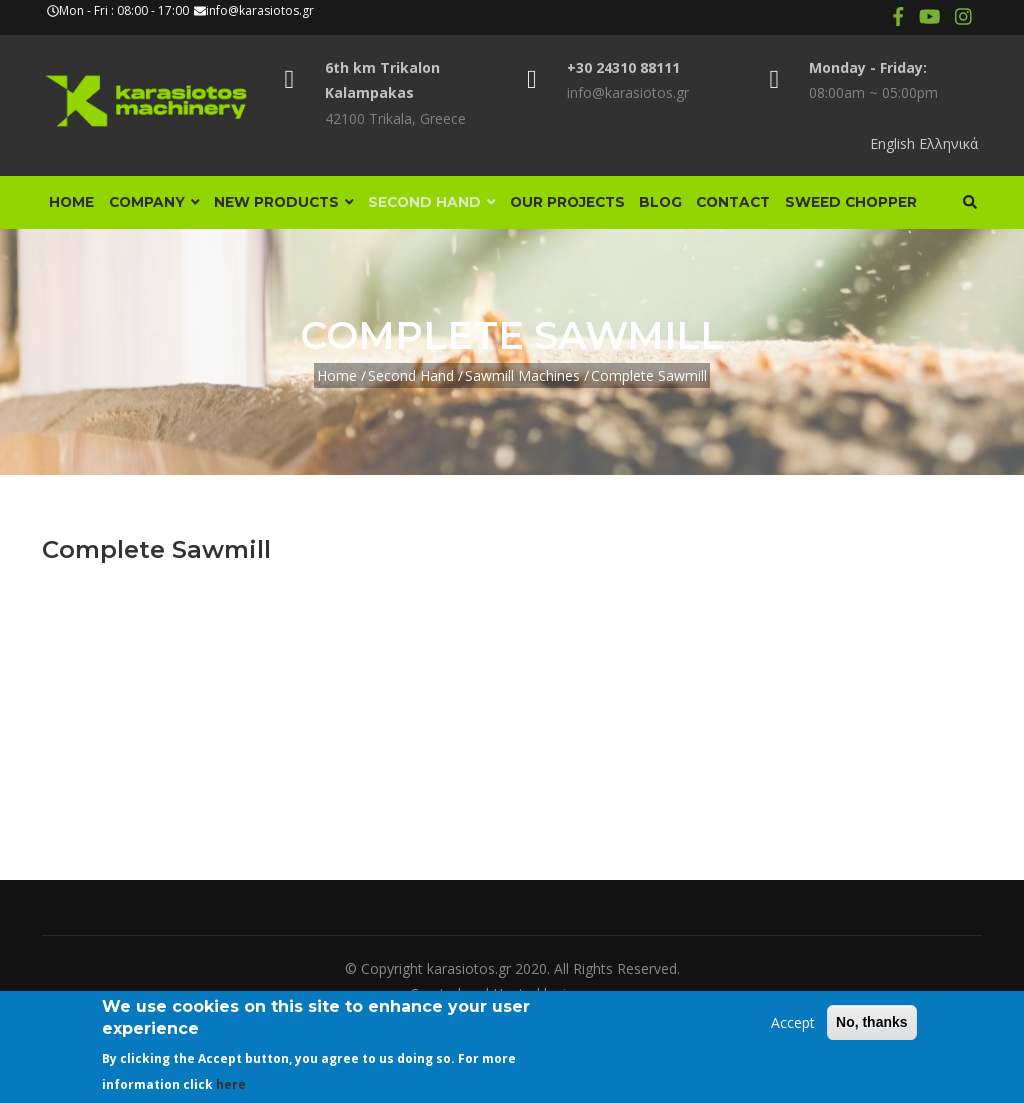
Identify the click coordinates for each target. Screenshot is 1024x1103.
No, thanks (872, 1022)
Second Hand (459, 208)
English (892, 143)
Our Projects (602, 208)
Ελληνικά (948, 143)
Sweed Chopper (119, 273)
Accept (793, 1022)
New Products (302, 208)
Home (75, 208)
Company (164, 208)
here (231, 1084)
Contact (785, 208)
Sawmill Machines (522, 452)
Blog (704, 208)
